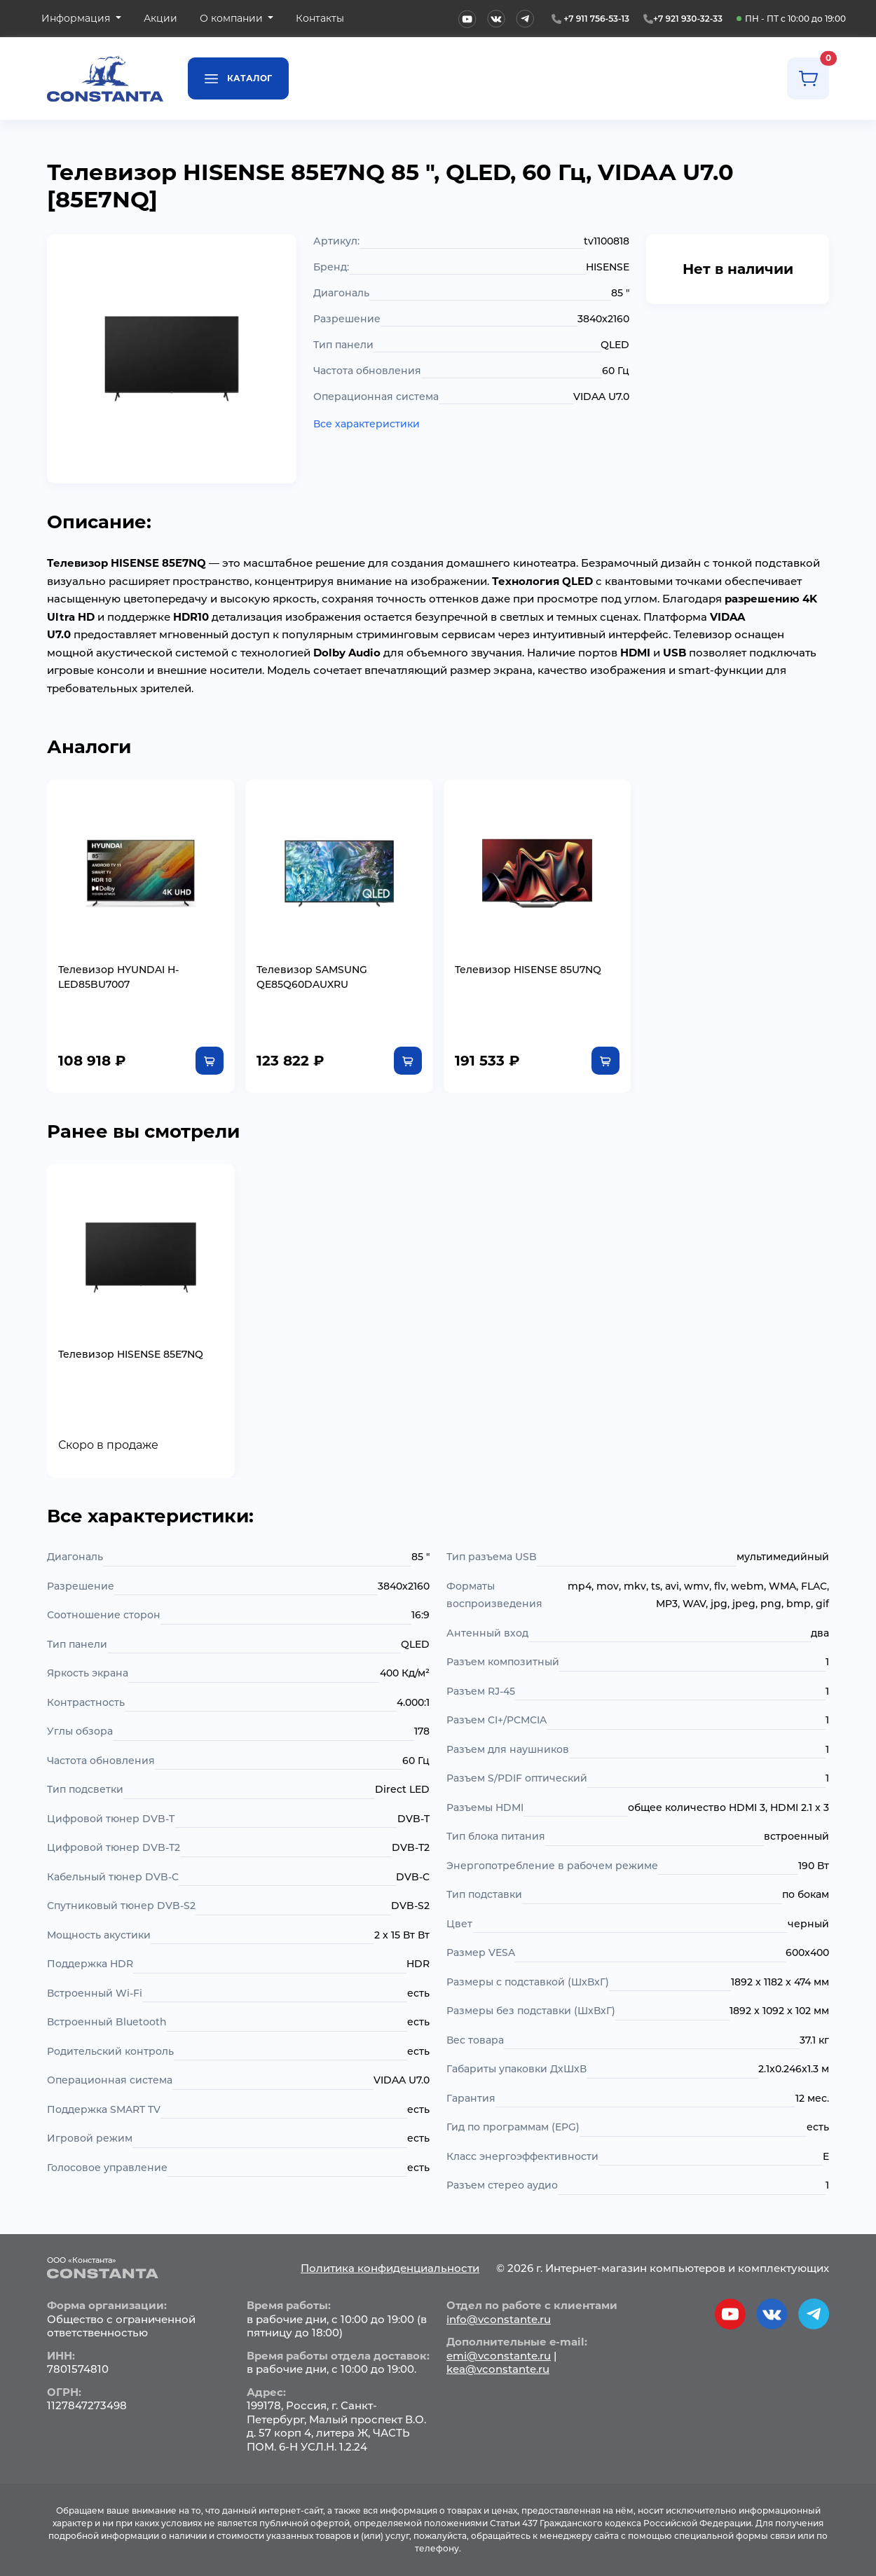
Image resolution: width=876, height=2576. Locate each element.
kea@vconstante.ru (497, 2369)
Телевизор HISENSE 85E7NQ (130, 1354)
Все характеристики (366, 424)
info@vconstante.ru (498, 2319)
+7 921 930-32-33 (688, 18)
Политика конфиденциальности (390, 2268)
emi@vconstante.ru (498, 2355)
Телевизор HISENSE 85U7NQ (528, 969)
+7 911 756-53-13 (596, 18)
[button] (81, 19)
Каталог (238, 77)
